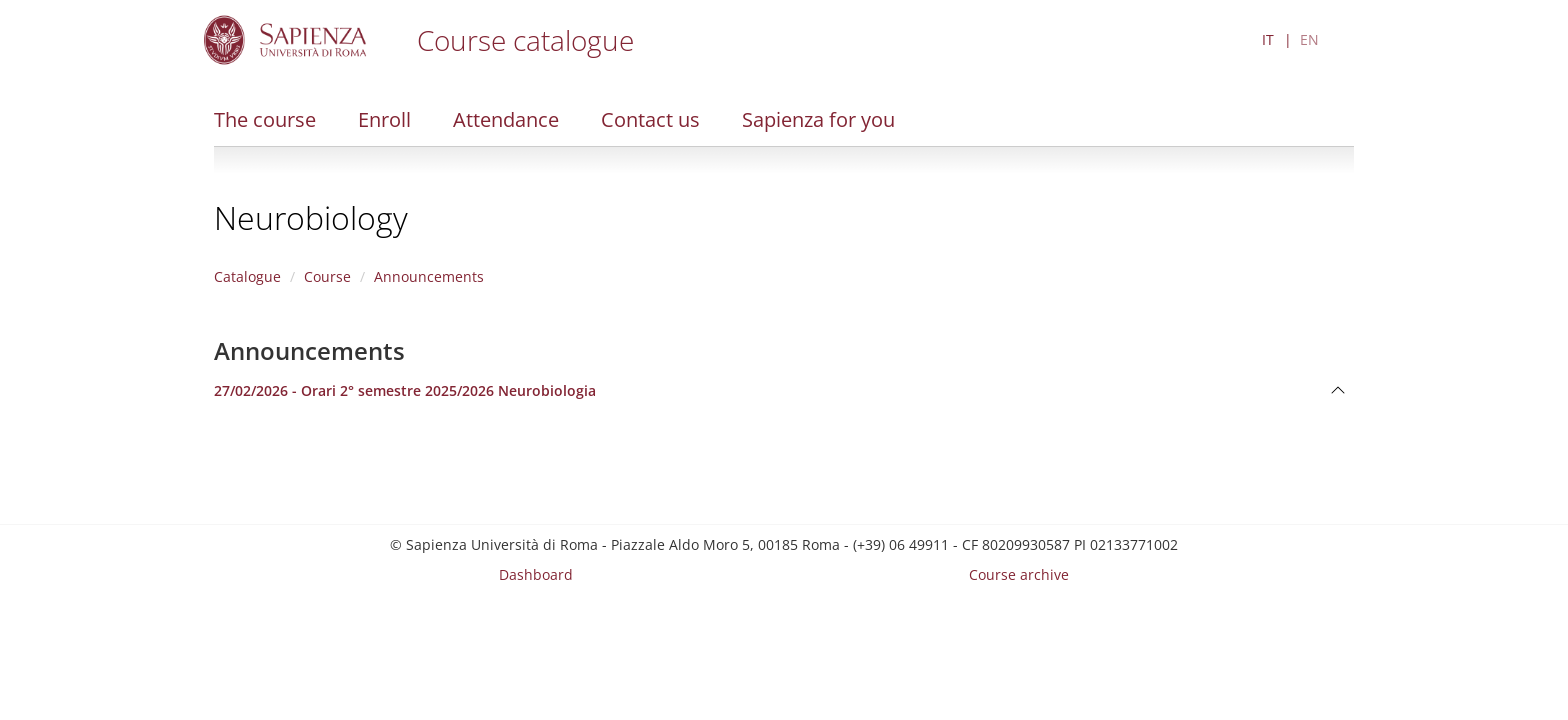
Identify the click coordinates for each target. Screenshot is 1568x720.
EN (1309, 39)
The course (265, 119)
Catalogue (247, 276)
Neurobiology (311, 217)
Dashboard (536, 574)
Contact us (650, 119)
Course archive (1019, 574)
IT (1268, 39)
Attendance (506, 119)
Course (327, 276)
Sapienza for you (818, 119)
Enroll (384, 119)
